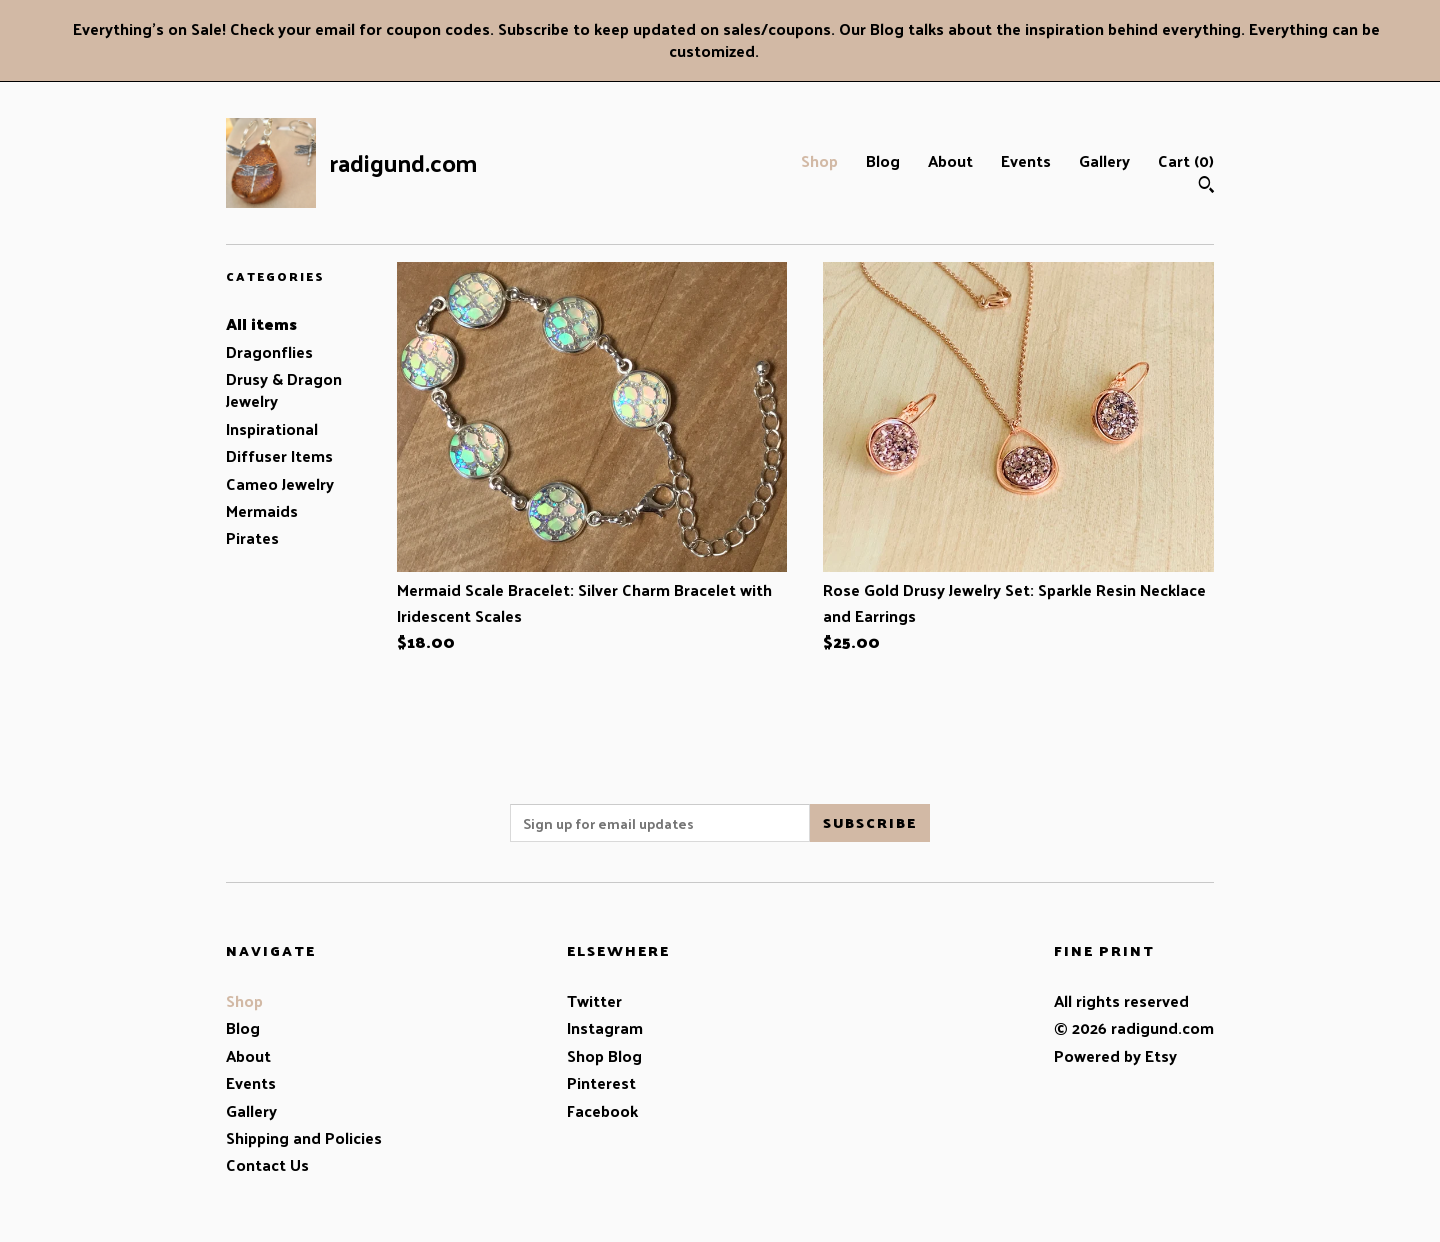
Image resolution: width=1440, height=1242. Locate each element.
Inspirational (272, 428)
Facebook (602, 1110)
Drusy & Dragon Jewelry (284, 389)
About (950, 160)
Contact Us (267, 1164)
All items (261, 323)
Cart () (1186, 160)
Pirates (252, 537)
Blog (883, 160)
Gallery (1104, 160)
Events (1026, 160)
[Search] (1206, 186)
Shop (819, 160)
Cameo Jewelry (280, 483)
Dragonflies (269, 351)
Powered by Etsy (1115, 1055)
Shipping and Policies (304, 1137)
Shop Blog (604, 1055)
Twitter (594, 1000)
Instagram (605, 1027)
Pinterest (601, 1082)
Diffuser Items (279, 455)
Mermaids (262, 510)
